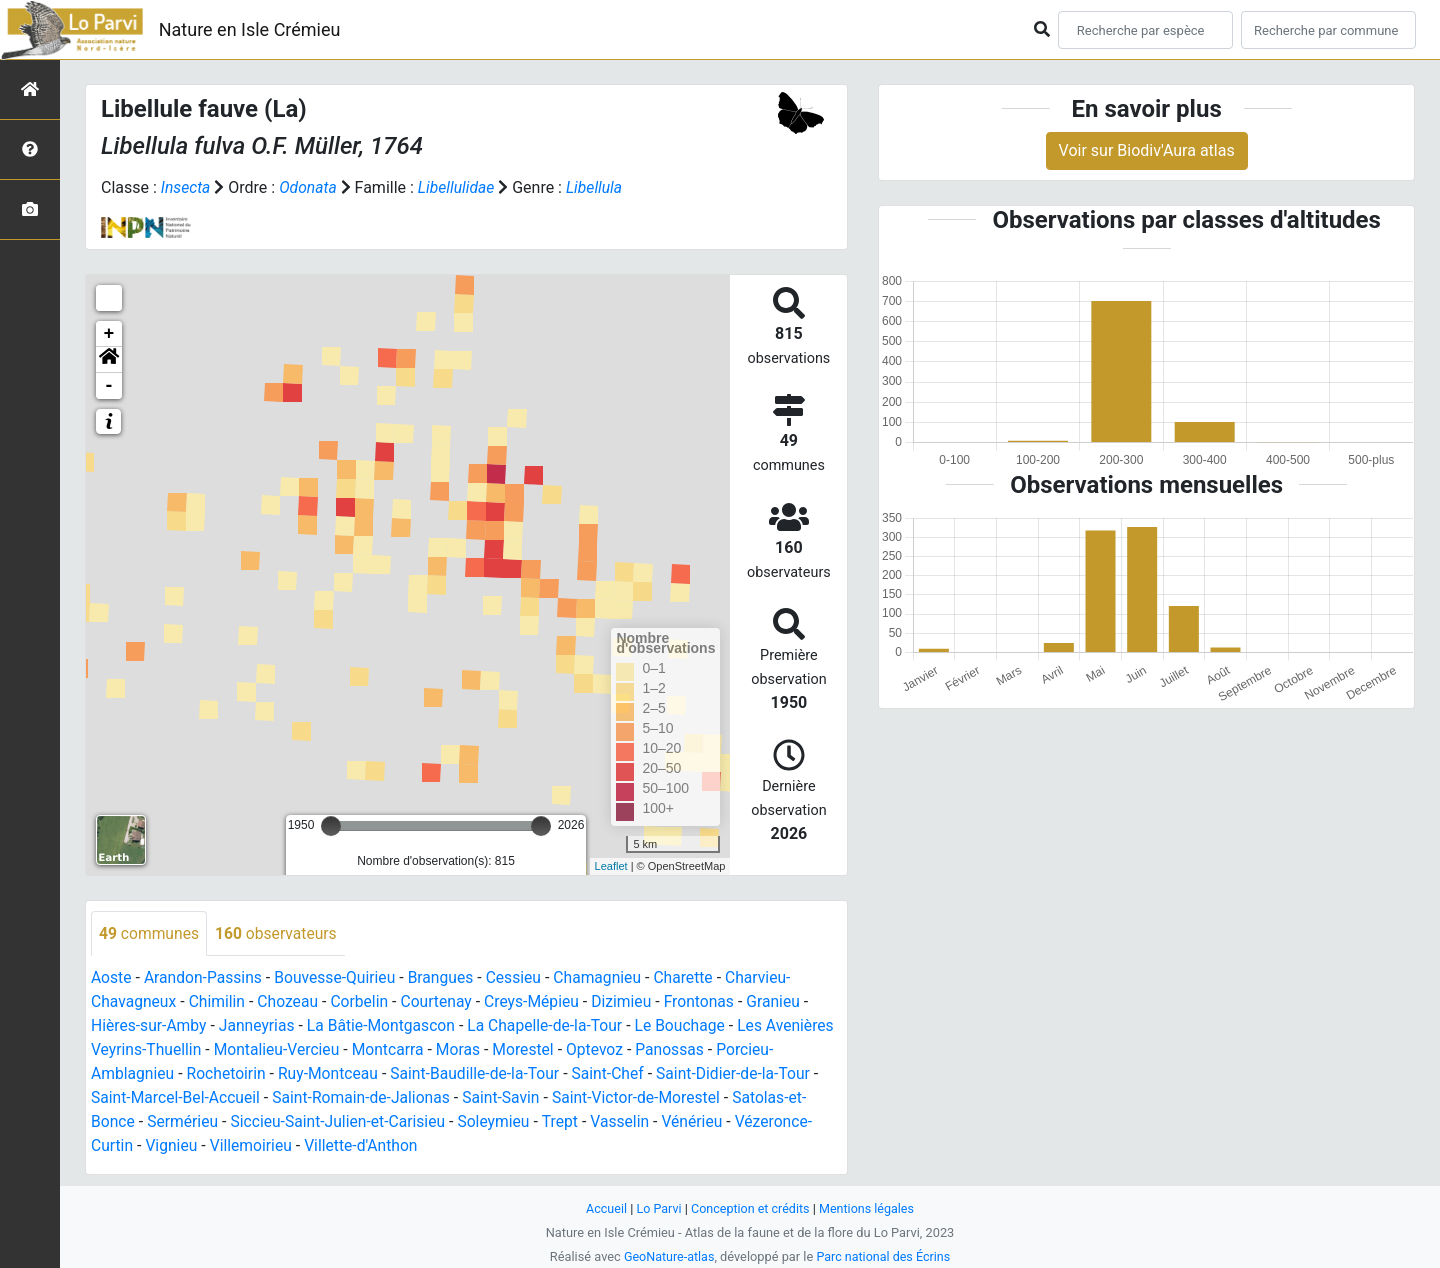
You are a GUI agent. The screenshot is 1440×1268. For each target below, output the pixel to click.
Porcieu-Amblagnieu (162, 1074)
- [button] (109, 386)
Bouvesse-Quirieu (340, 978)
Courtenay (442, 1002)
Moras (538, 1050)
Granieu (786, 1002)
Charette (695, 978)
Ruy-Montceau (391, 1074)
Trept (645, 1122)
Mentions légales (868, 1208)
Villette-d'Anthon (445, 1146)
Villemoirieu (333, 1146)
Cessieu (522, 978)
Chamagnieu (608, 978)
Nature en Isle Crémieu (250, 29)
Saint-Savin (571, 1098)
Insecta (186, 187)
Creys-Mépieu (540, 1002)
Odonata (309, 187)
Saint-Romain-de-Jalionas (429, 1098)
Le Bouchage (692, 1026)
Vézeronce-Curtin (152, 1146)
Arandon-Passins (205, 978)
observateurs (279, 933)
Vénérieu (779, 1122)
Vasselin (706, 1122)
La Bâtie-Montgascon (386, 1026)
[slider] (331, 826)
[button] (109, 360)
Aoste (111, 978)
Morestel (605, 1050)
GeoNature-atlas (667, 1256)
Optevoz (678, 1050)
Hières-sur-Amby (150, 1026)
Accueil (604, 1208)
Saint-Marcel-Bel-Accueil (239, 1098)
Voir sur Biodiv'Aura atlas (1147, 150)
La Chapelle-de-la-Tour (554, 1026)
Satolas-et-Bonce (151, 1122)
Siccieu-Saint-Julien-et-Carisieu (419, 1122)
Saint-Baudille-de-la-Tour (541, 1074)
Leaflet (611, 866)
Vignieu (252, 1146)
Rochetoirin (287, 1074)
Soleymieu (578, 1122)
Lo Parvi (657, 1208)
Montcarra (466, 1050)
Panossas (754, 1050)
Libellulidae (459, 187)
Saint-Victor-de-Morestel (709, 1098)
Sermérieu (260, 1122)
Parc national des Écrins (884, 1256)
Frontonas (711, 1002)
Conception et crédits (750, 1208)
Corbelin (364, 1002)
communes (150, 933)
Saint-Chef (677, 1074)
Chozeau (292, 1002)
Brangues (447, 978)
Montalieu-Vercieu (354, 1050)
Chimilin (220, 1002)
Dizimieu (631, 1002)
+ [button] (109, 334)
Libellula (598, 187)
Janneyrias (259, 1026)
